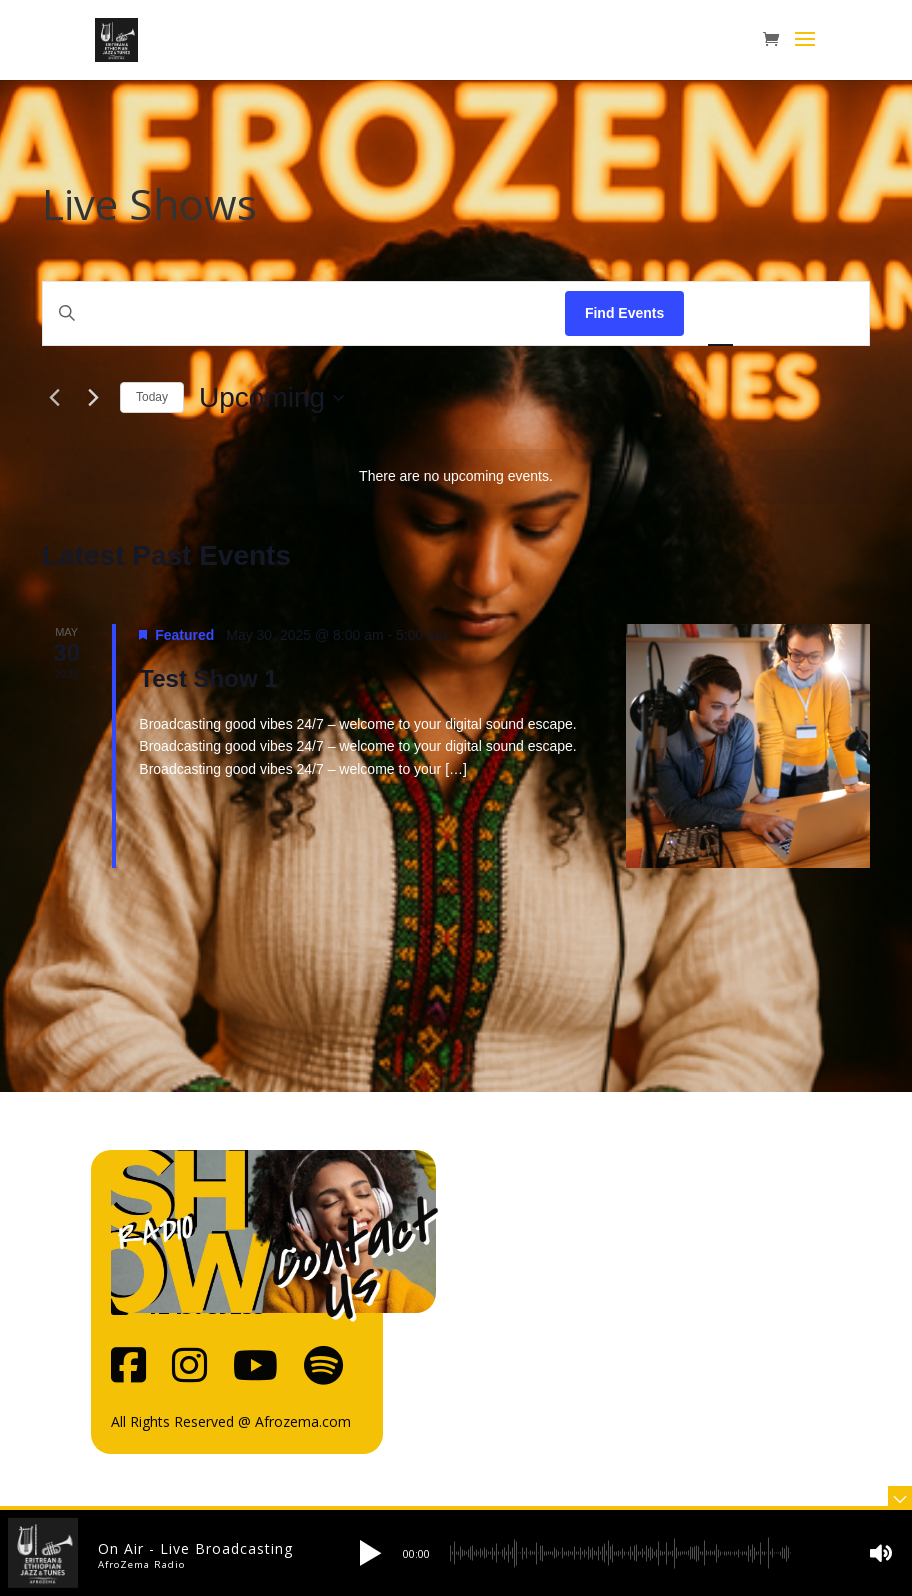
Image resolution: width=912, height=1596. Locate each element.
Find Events (624, 313)
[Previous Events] (54, 398)
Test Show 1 (208, 678)
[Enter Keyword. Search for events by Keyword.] (304, 313)
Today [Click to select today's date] (152, 397)
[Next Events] (93, 398)
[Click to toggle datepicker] (271, 398)
